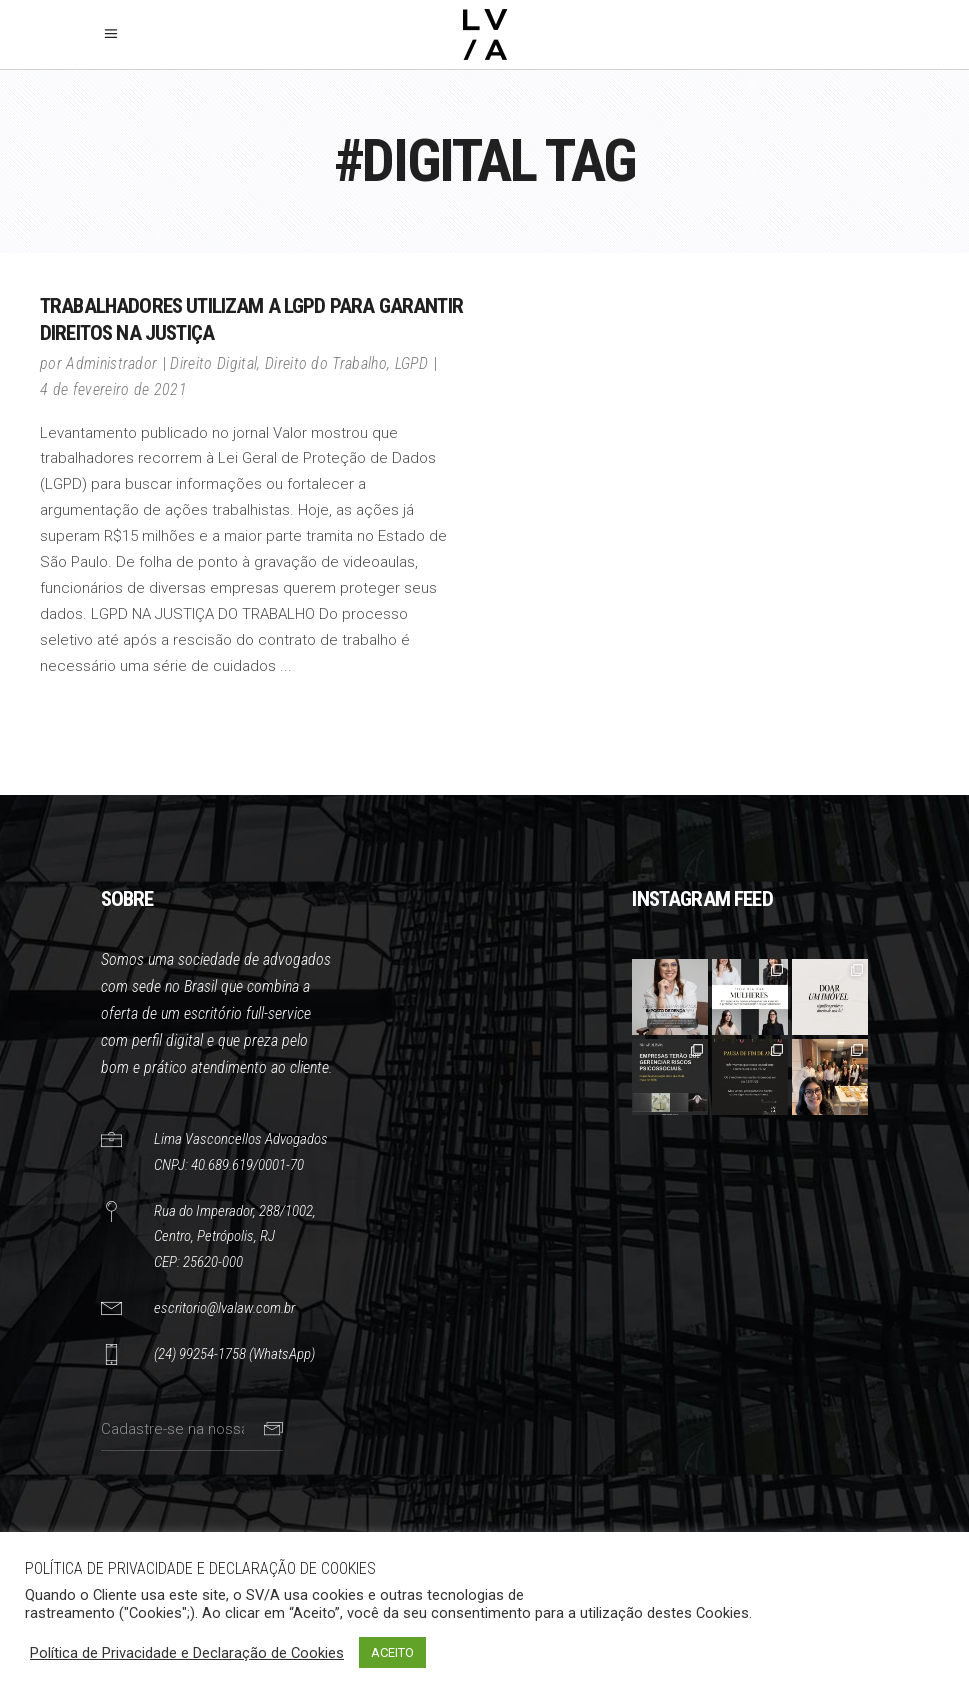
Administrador (111, 363)
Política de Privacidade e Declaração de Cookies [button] (187, 1653)
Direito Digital (213, 363)
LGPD (411, 363)
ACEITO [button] (392, 1652)
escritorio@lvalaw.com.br (224, 1308)
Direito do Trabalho (326, 363)
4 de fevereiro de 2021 (113, 389)
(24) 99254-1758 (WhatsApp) (234, 1354)
